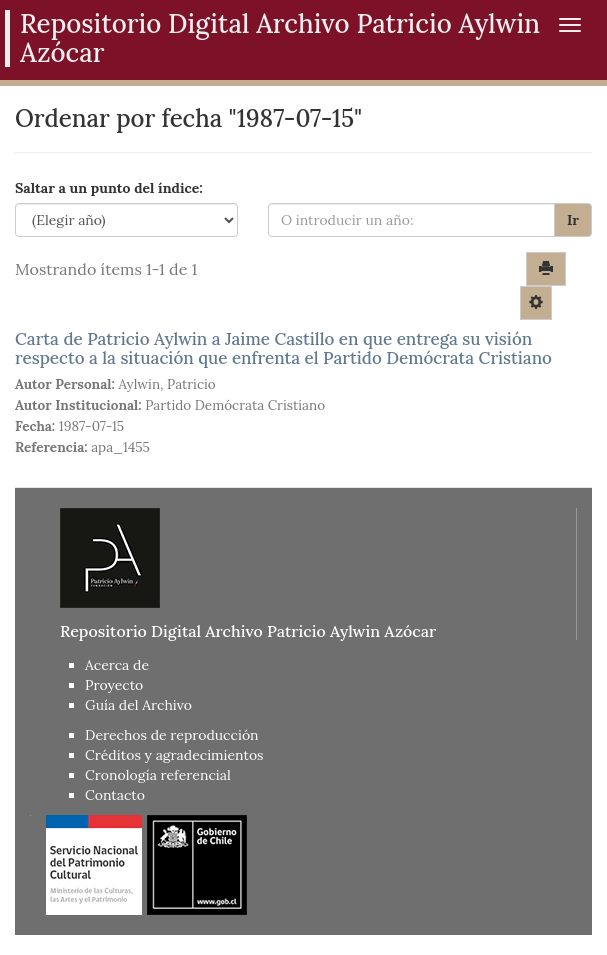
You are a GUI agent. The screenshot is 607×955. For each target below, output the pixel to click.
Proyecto (114, 685)
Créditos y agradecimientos (174, 755)
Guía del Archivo (138, 705)
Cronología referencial (158, 775)
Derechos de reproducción (172, 735)
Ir (573, 220)
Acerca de (117, 665)
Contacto (115, 795)
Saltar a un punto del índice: (109, 188)
